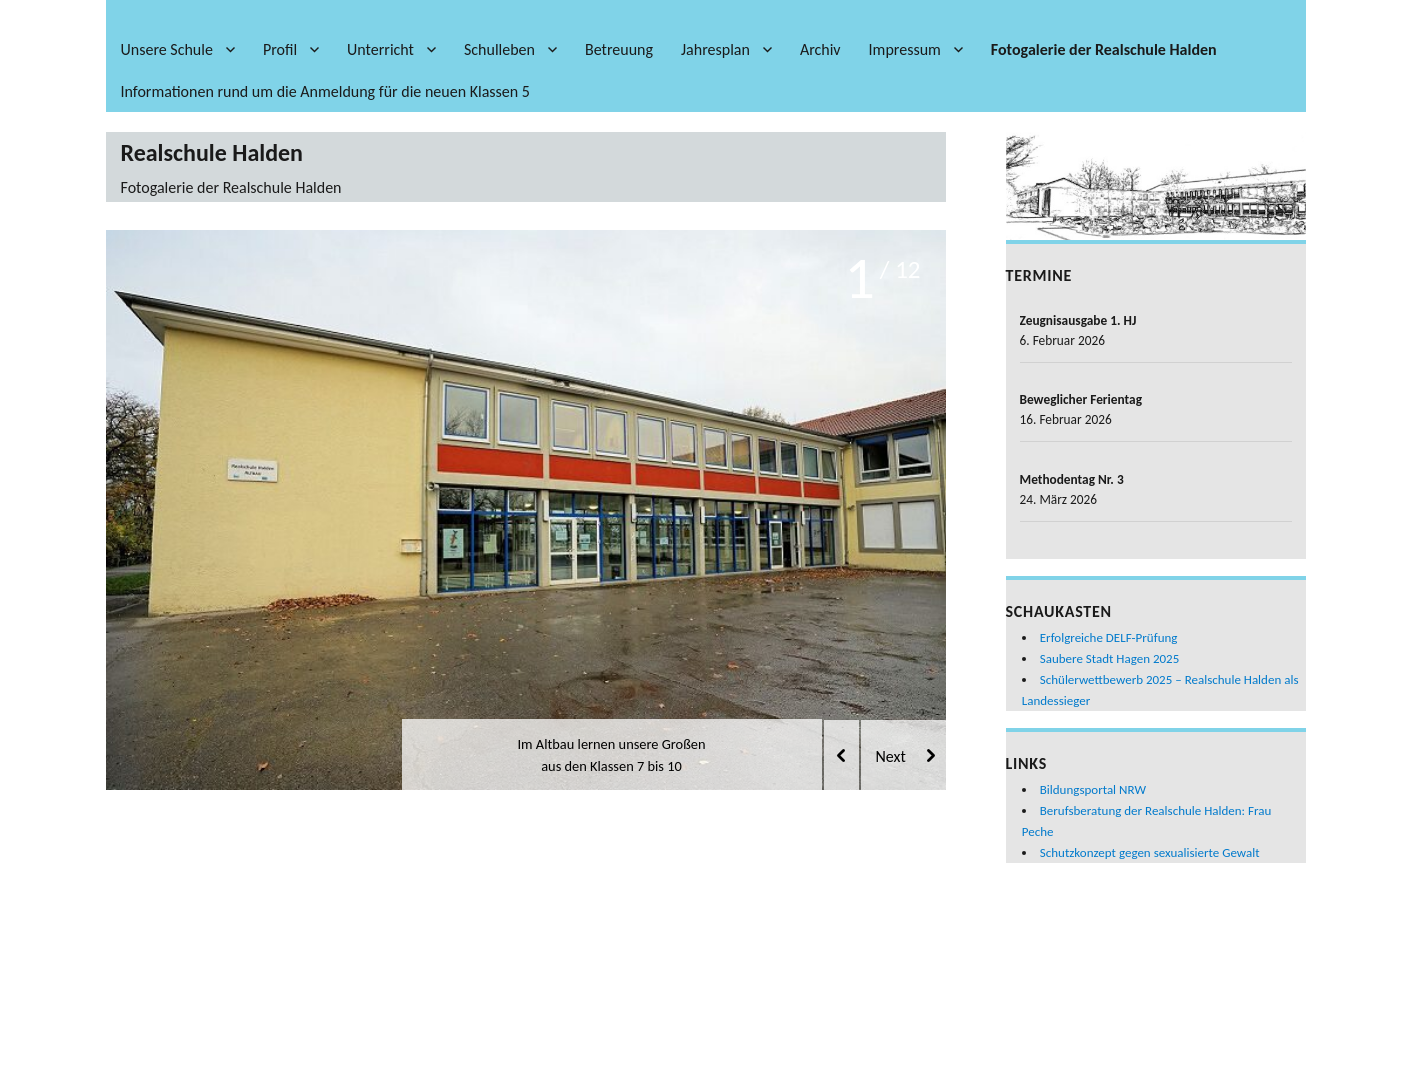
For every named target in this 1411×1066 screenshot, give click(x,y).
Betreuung (619, 49)
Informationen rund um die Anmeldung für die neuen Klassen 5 (325, 91)
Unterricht (380, 49)
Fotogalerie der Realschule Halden (1104, 49)
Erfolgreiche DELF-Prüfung (1109, 637)
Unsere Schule (167, 49)
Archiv (820, 49)
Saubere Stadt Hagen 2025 (1110, 658)
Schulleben (499, 49)
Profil (280, 49)
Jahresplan (715, 49)
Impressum (905, 49)
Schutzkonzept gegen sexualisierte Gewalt (1150, 852)
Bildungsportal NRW (1093, 789)
